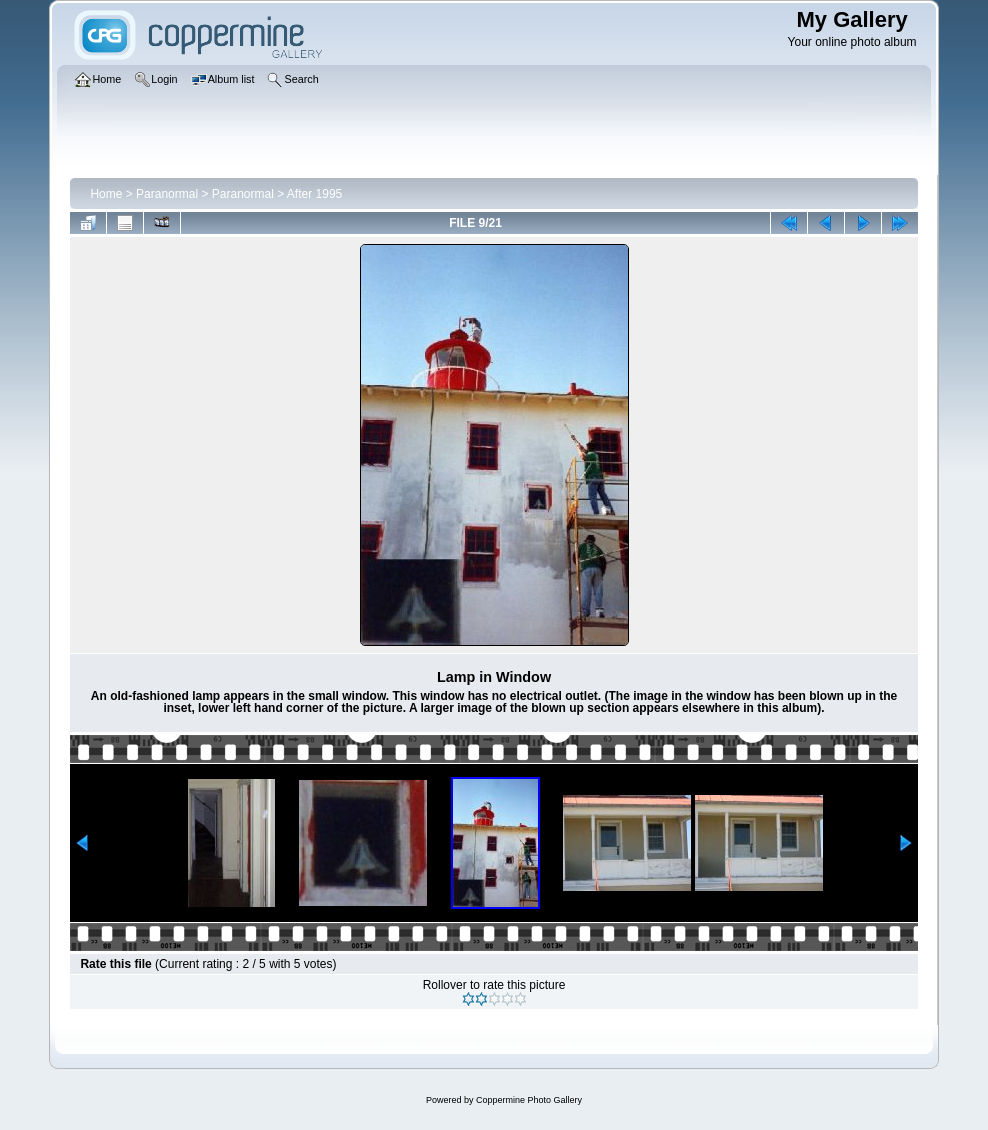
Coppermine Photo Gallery (529, 1100)
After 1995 (314, 194)
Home (106, 194)
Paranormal (167, 194)
